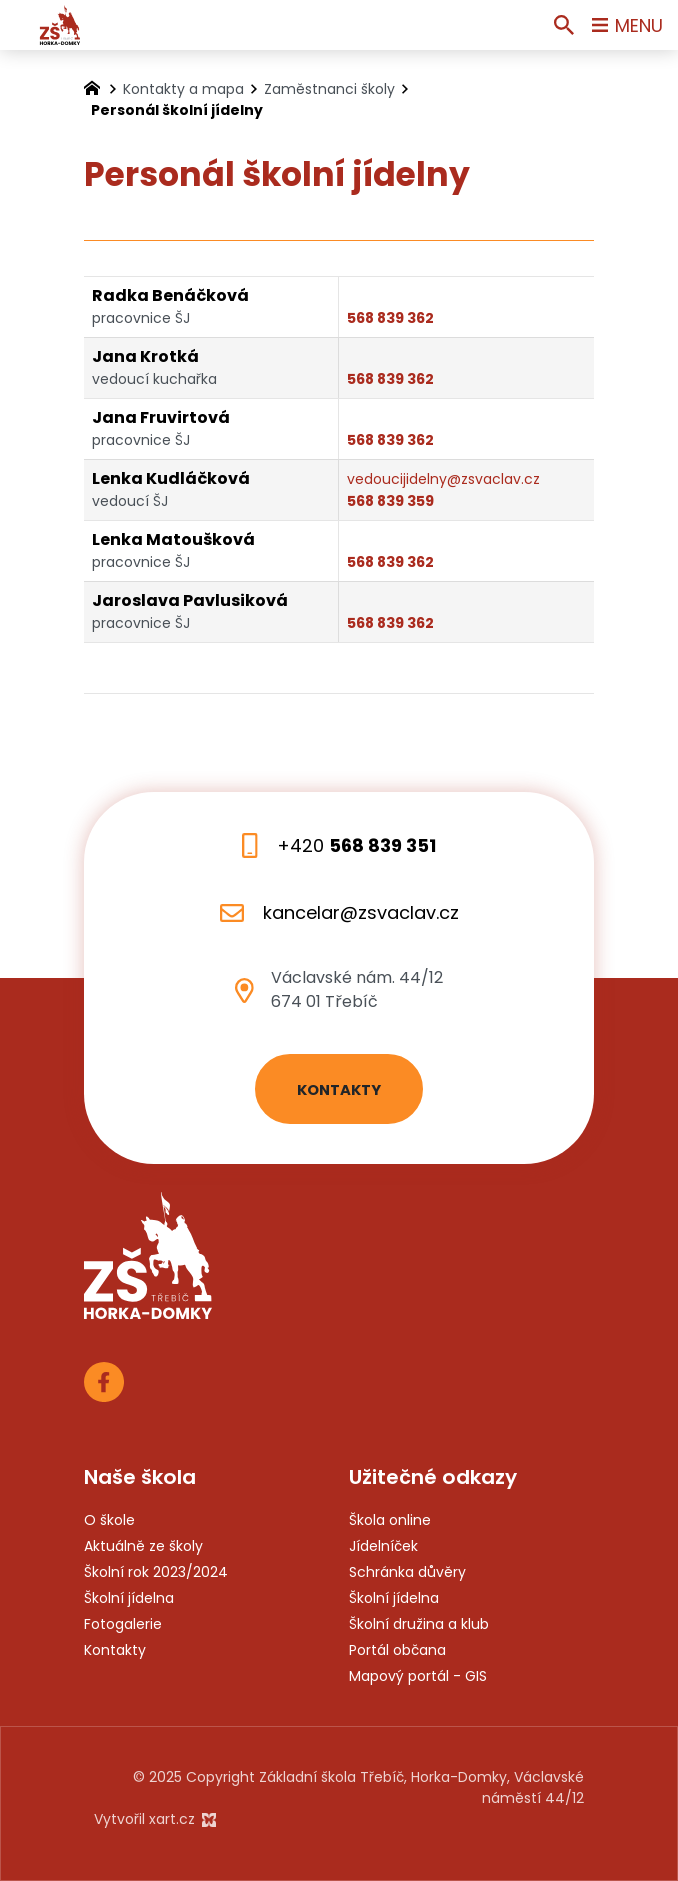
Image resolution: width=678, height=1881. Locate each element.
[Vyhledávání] (564, 25)
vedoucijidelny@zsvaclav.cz (443, 479)
